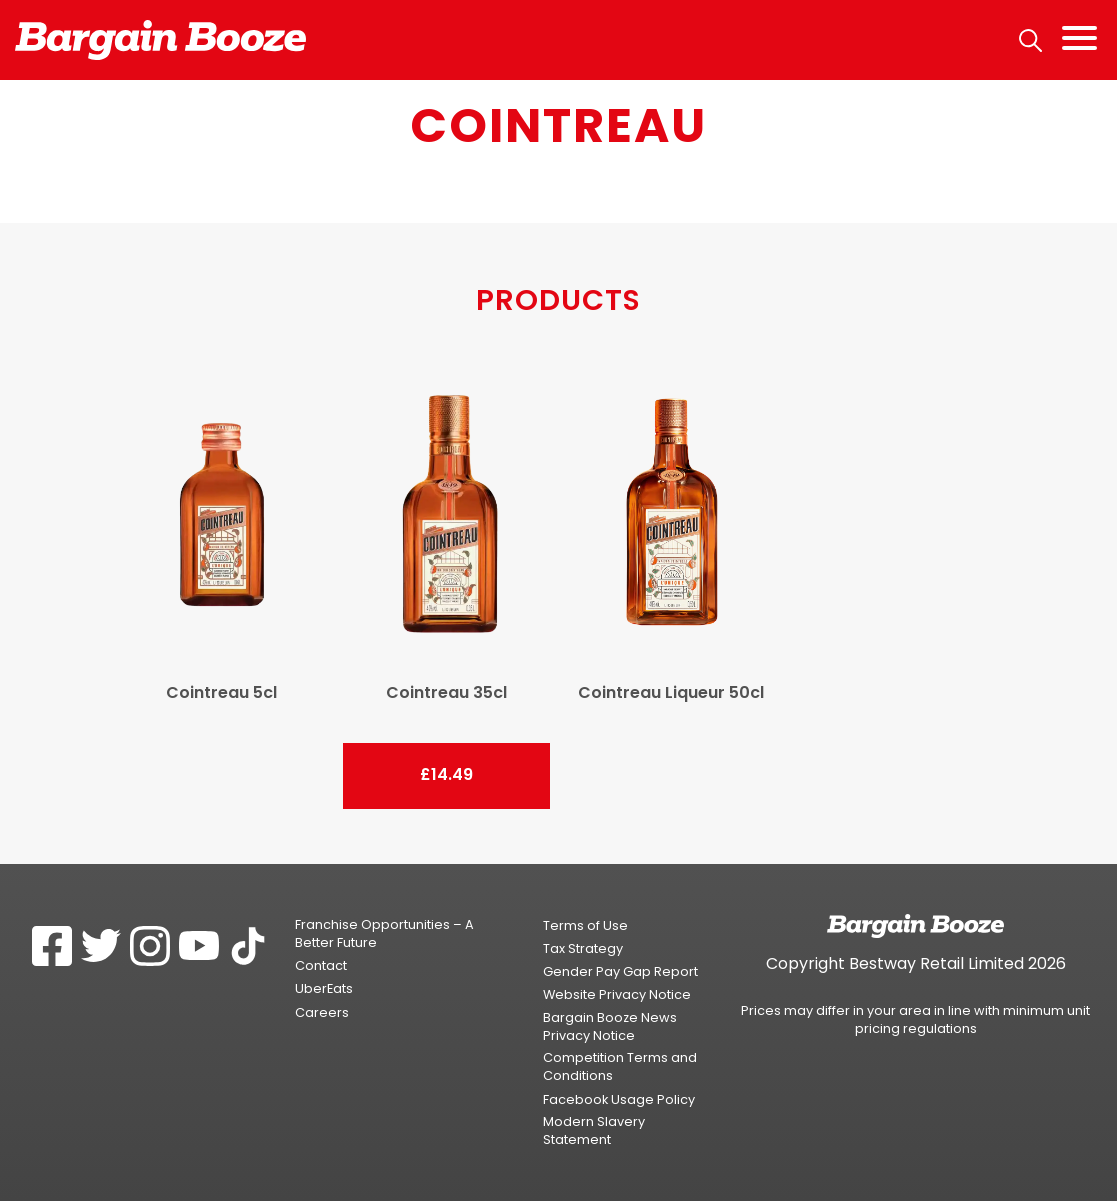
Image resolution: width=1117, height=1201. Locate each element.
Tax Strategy (583, 948)
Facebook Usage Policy (619, 1099)
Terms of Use (585, 925)
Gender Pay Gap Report (620, 971)
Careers (322, 1012)
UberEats (324, 988)
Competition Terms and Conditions (620, 1066)
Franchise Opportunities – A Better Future (384, 933)
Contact (321, 965)
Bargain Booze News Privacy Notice (610, 1026)
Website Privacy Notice (617, 994)
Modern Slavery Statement (594, 1130)
